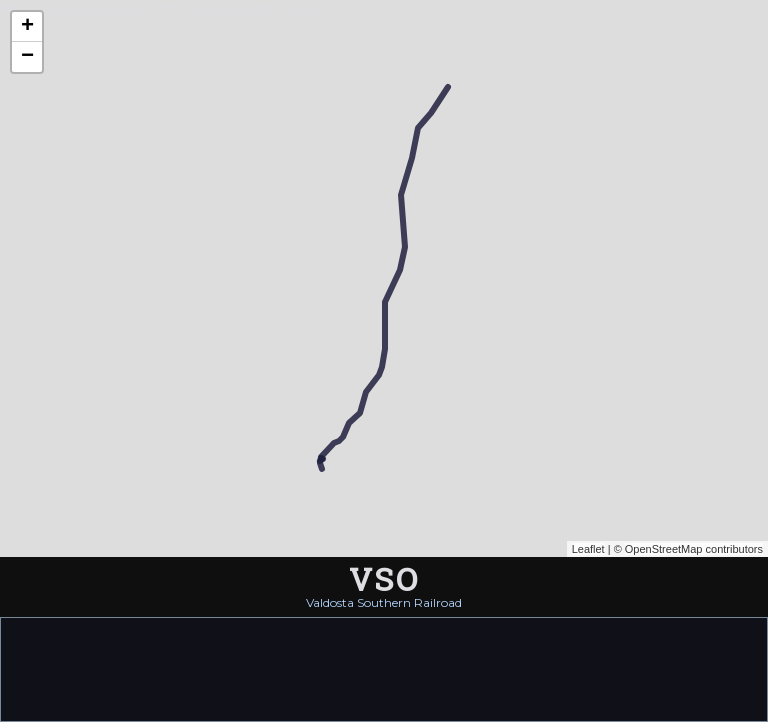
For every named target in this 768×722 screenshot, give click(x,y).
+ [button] (27, 27)
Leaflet (588, 549)
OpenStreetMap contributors (694, 549)
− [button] (27, 57)
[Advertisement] (384, 668)
